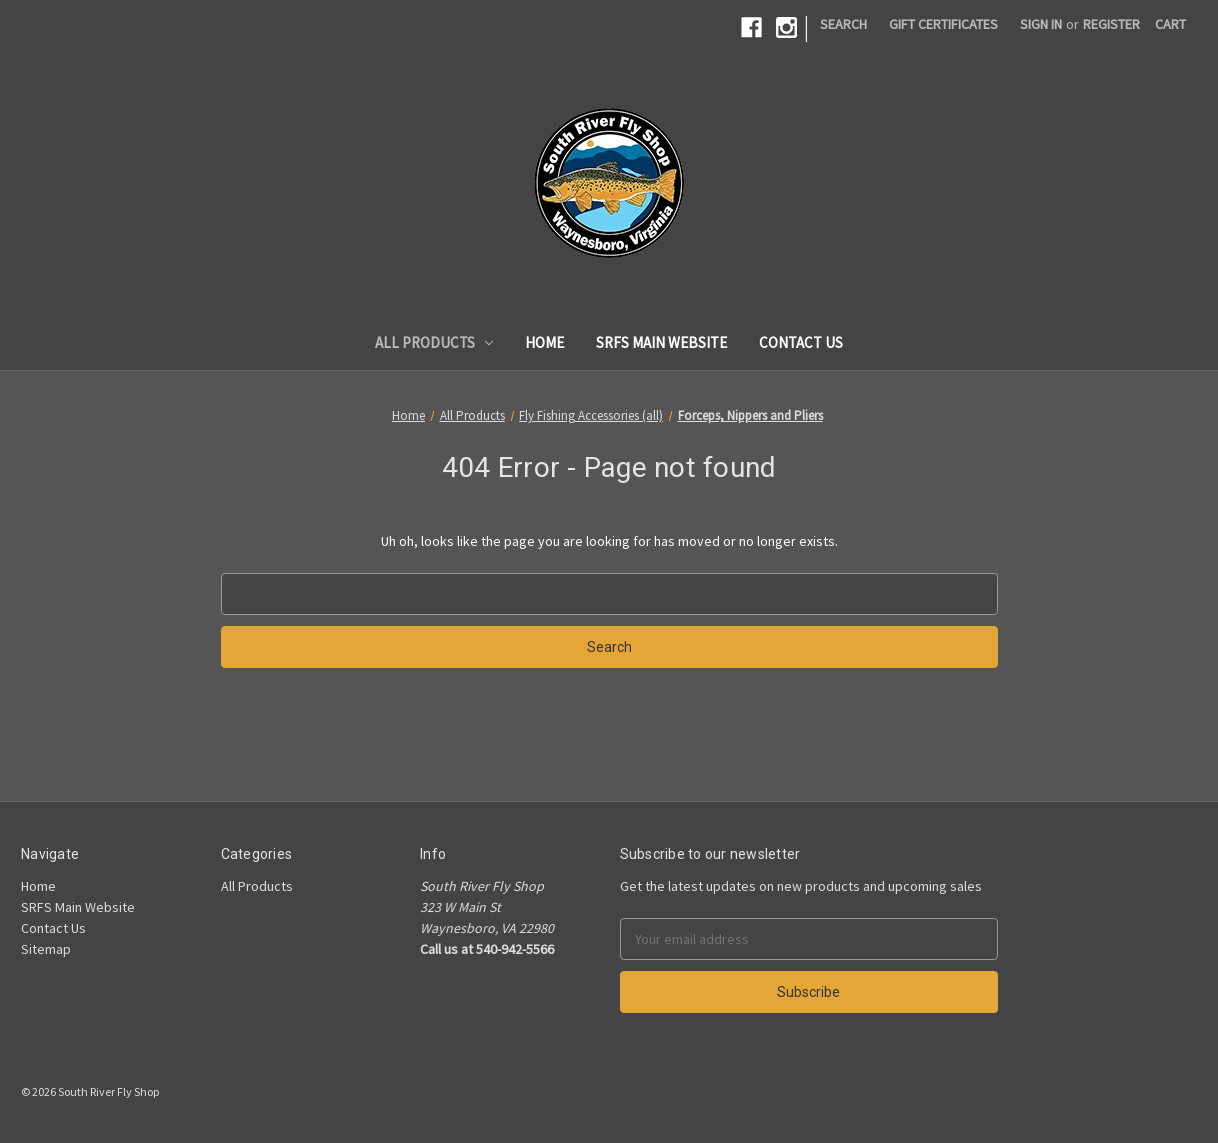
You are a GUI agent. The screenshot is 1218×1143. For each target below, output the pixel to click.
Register (1111, 24)
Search (843, 24)
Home (544, 342)
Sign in (1041, 24)
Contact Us (801, 342)
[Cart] (1170, 24)
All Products (434, 342)
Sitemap (46, 949)
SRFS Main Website (661, 342)
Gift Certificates (943, 24)
